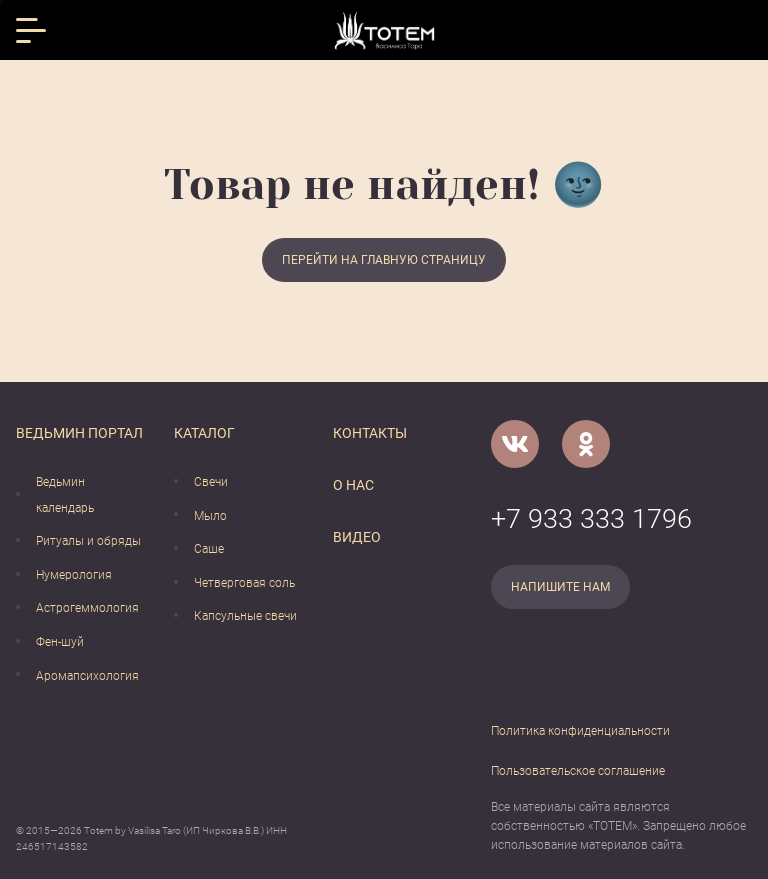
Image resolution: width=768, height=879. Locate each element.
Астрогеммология (87, 608)
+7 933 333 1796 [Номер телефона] (591, 519)
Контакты (370, 433)
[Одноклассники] (586, 444)
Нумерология (74, 575)
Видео (357, 537)
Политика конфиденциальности (580, 731)
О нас (353, 485)
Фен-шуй (60, 642)
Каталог (204, 433)
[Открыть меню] (31, 30)
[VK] (515, 444)
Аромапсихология (87, 676)
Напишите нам (560, 587)
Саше (209, 549)
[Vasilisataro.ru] (384, 30)
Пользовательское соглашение (578, 771)
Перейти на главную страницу (384, 260)
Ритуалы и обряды (88, 541)
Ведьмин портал (79, 433)
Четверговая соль (244, 583)
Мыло (210, 516)
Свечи (211, 482)
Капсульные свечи (245, 616)
